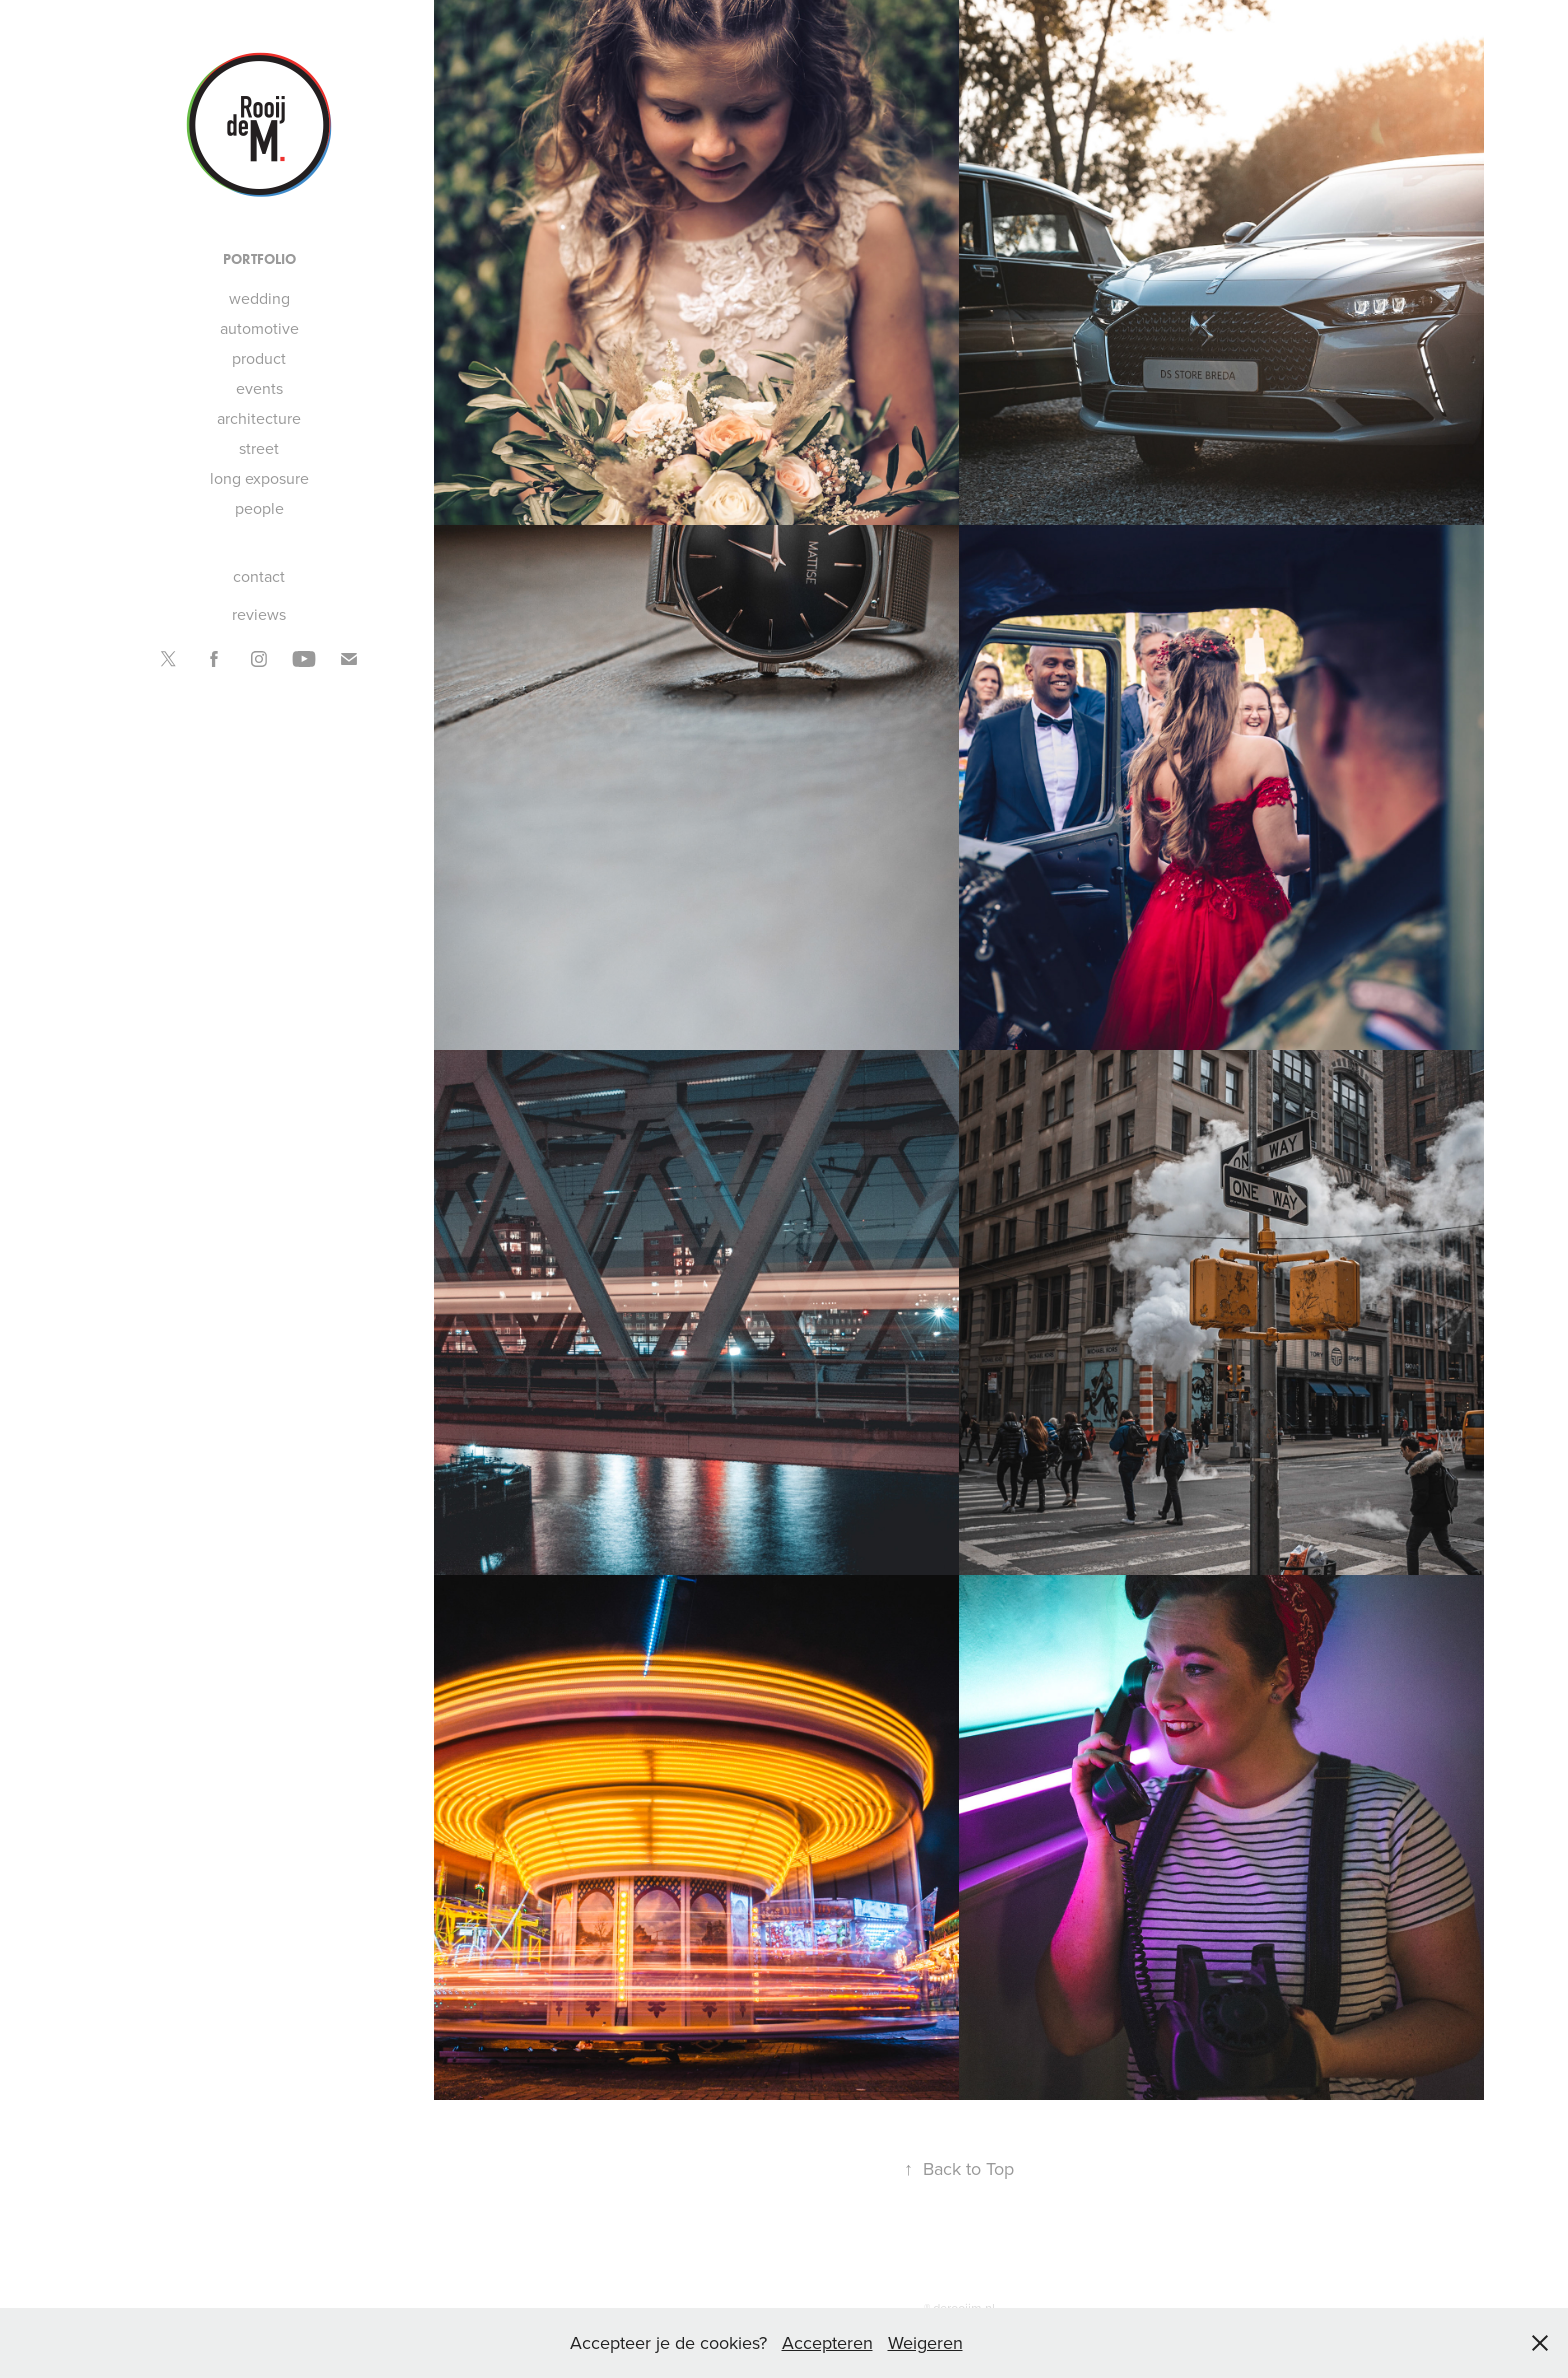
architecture (259, 418)
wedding (259, 298)
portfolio (259, 259)
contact (259, 576)
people (259, 508)
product (259, 358)
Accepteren (827, 2342)
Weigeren (925, 2342)
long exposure (259, 478)
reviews (259, 614)
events (259, 388)
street (259, 448)
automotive (259, 328)
